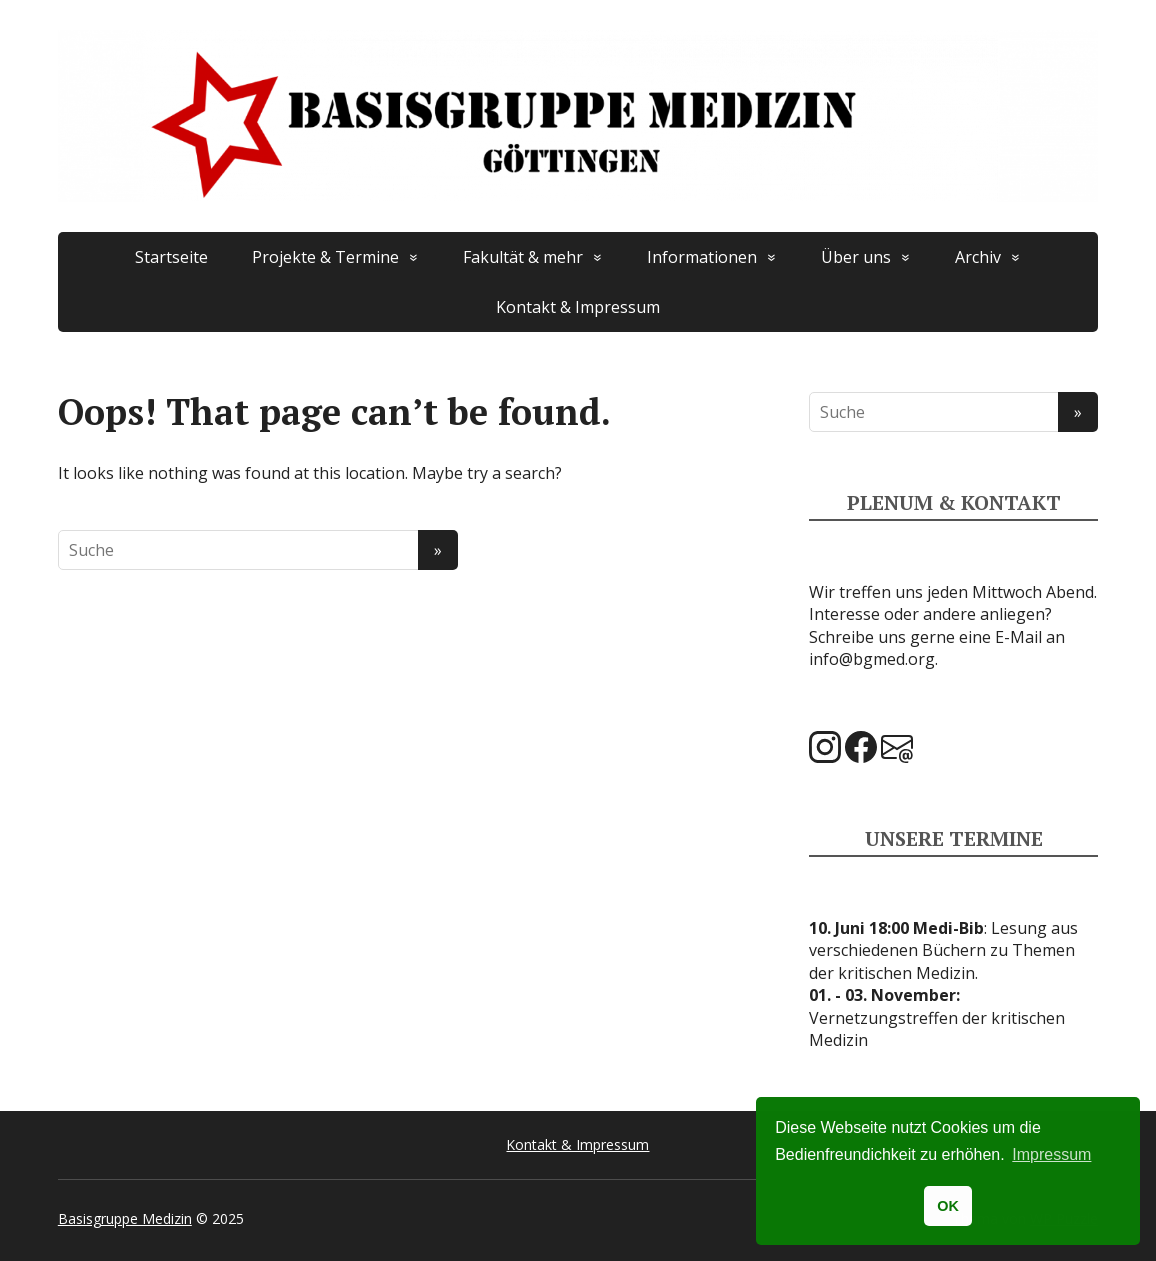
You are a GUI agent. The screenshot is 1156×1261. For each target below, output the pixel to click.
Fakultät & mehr (523, 257)
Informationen (702, 257)
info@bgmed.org (872, 659)
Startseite (171, 257)
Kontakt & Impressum (578, 307)
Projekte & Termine (325, 257)
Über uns (856, 257)
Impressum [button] (1051, 1154)
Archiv (978, 257)
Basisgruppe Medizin (125, 1218)
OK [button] (948, 1206)
